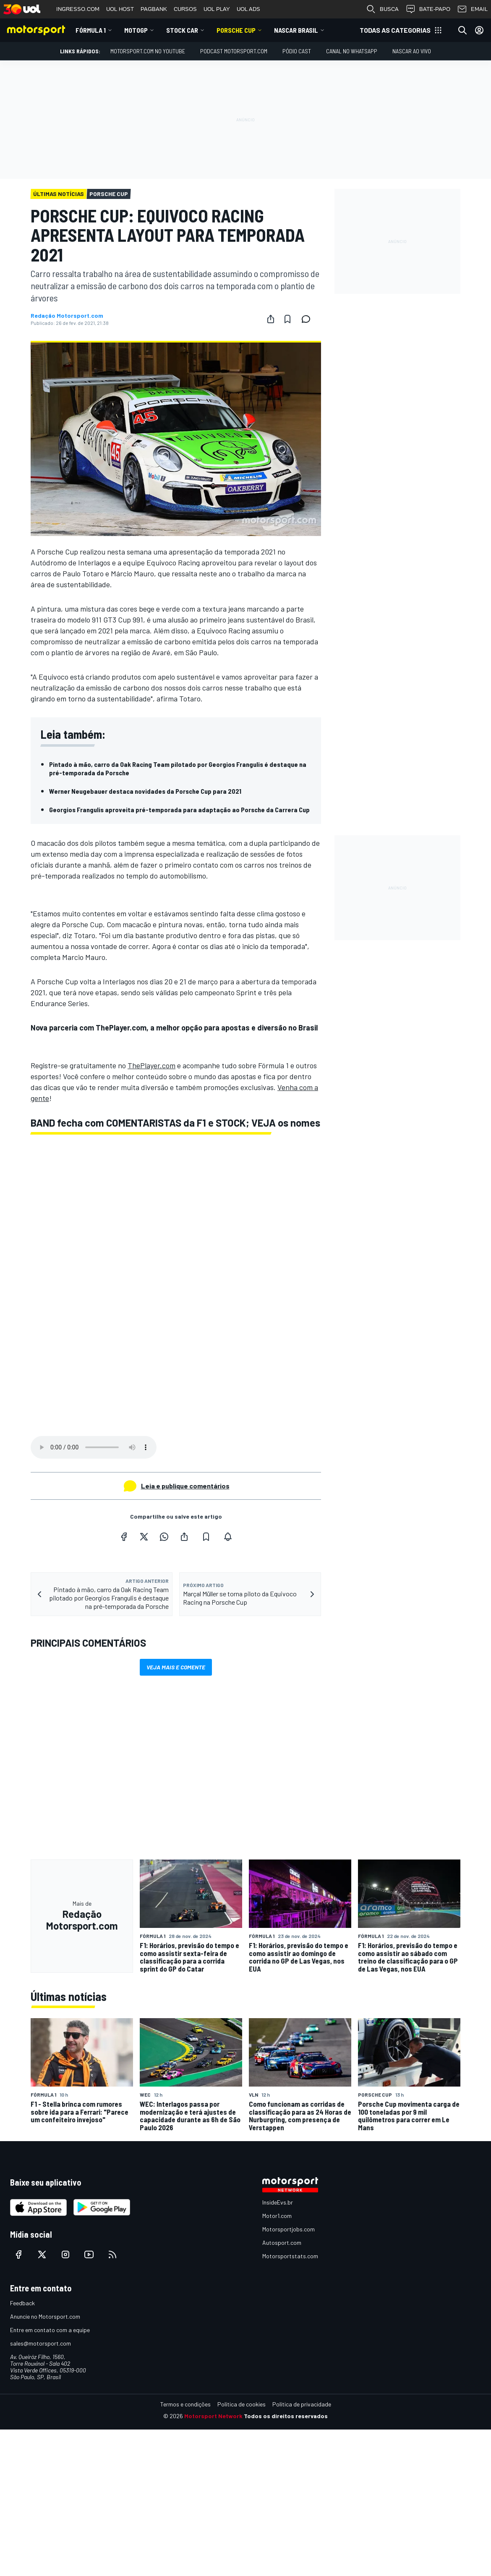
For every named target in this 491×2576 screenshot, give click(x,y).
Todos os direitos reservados (286, 2415)
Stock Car (182, 30)
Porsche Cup (236, 30)
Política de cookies (241, 2404)
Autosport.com (281, 2242)
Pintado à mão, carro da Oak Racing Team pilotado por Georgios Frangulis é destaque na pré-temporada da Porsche (177, 768)
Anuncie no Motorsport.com (45, 2316)
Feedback (22, 2303)
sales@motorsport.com (40, 2343)
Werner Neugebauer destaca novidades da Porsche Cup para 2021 (145, 791)
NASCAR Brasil (296, 30)
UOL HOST (120, 9)
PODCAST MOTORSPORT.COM (233, 51)
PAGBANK (154, 9)
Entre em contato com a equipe (50, 2329)
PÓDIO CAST (296, 51)
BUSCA (382, 9)
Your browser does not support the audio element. (94, 1447)
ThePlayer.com (151, 1065)
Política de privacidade (301, 2404)
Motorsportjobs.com (288, 2229)
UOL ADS (248, 9)
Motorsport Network (213, 2415)
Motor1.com (277, 2215)
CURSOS (185, 9)
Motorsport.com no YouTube (147, 51)
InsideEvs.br (277, 2202)
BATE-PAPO (427, 9)
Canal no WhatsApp (351, 51)
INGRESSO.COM (77, 9)
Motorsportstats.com (290, 2256)
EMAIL (472, 9)
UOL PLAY (217, 9)
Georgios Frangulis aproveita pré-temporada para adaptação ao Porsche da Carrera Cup (179, 809)
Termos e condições (185, 2404)
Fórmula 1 (91, 30)
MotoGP (136, 30)
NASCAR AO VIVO (411, 51)
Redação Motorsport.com (67, 316)
